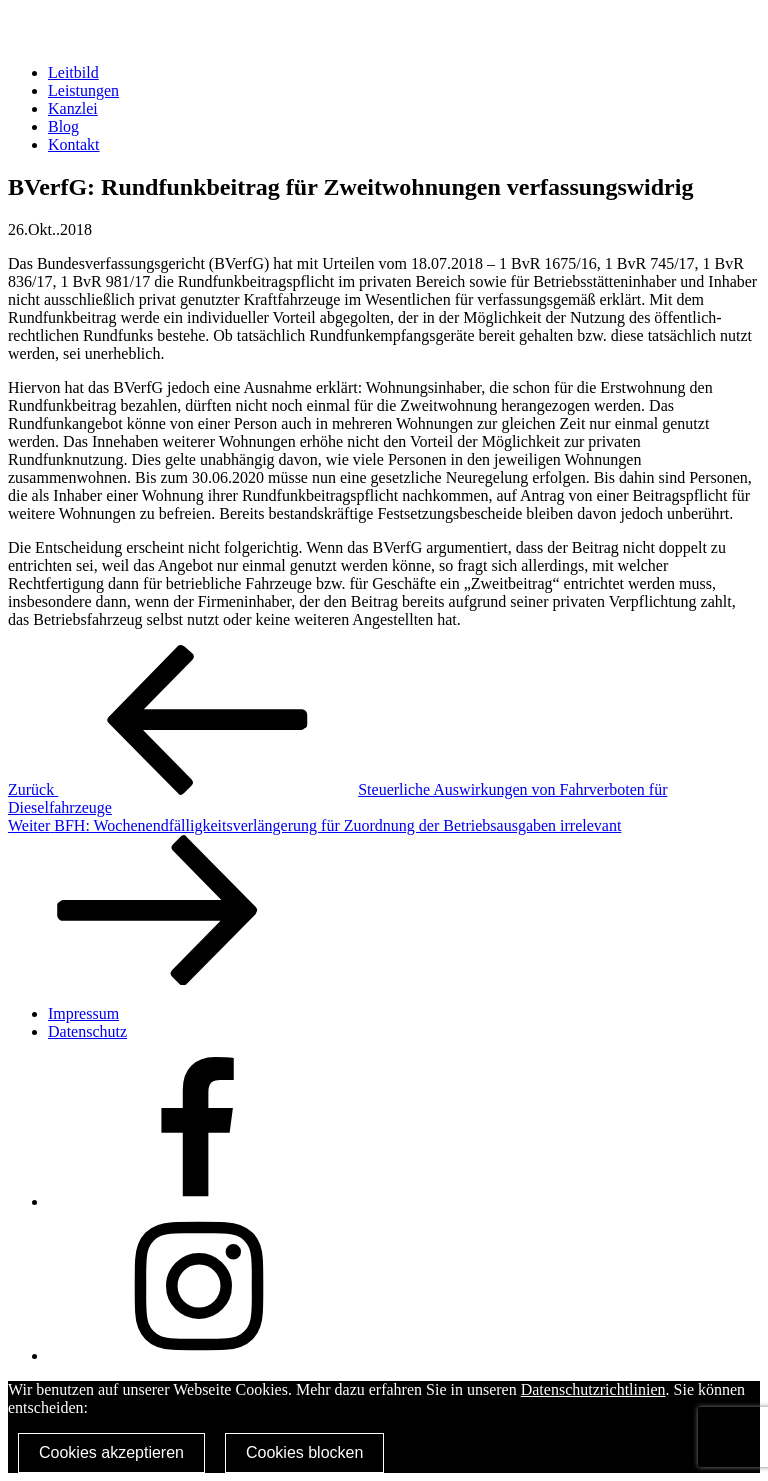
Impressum (83, 1013)
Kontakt (74, 144)
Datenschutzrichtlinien (593, 1389)
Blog (63, 126)
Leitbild (73, 72)
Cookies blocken (304, 1452)
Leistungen (83, 90)
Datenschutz (87, 1031)
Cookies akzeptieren (111, 1452)
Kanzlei (73, 108)
